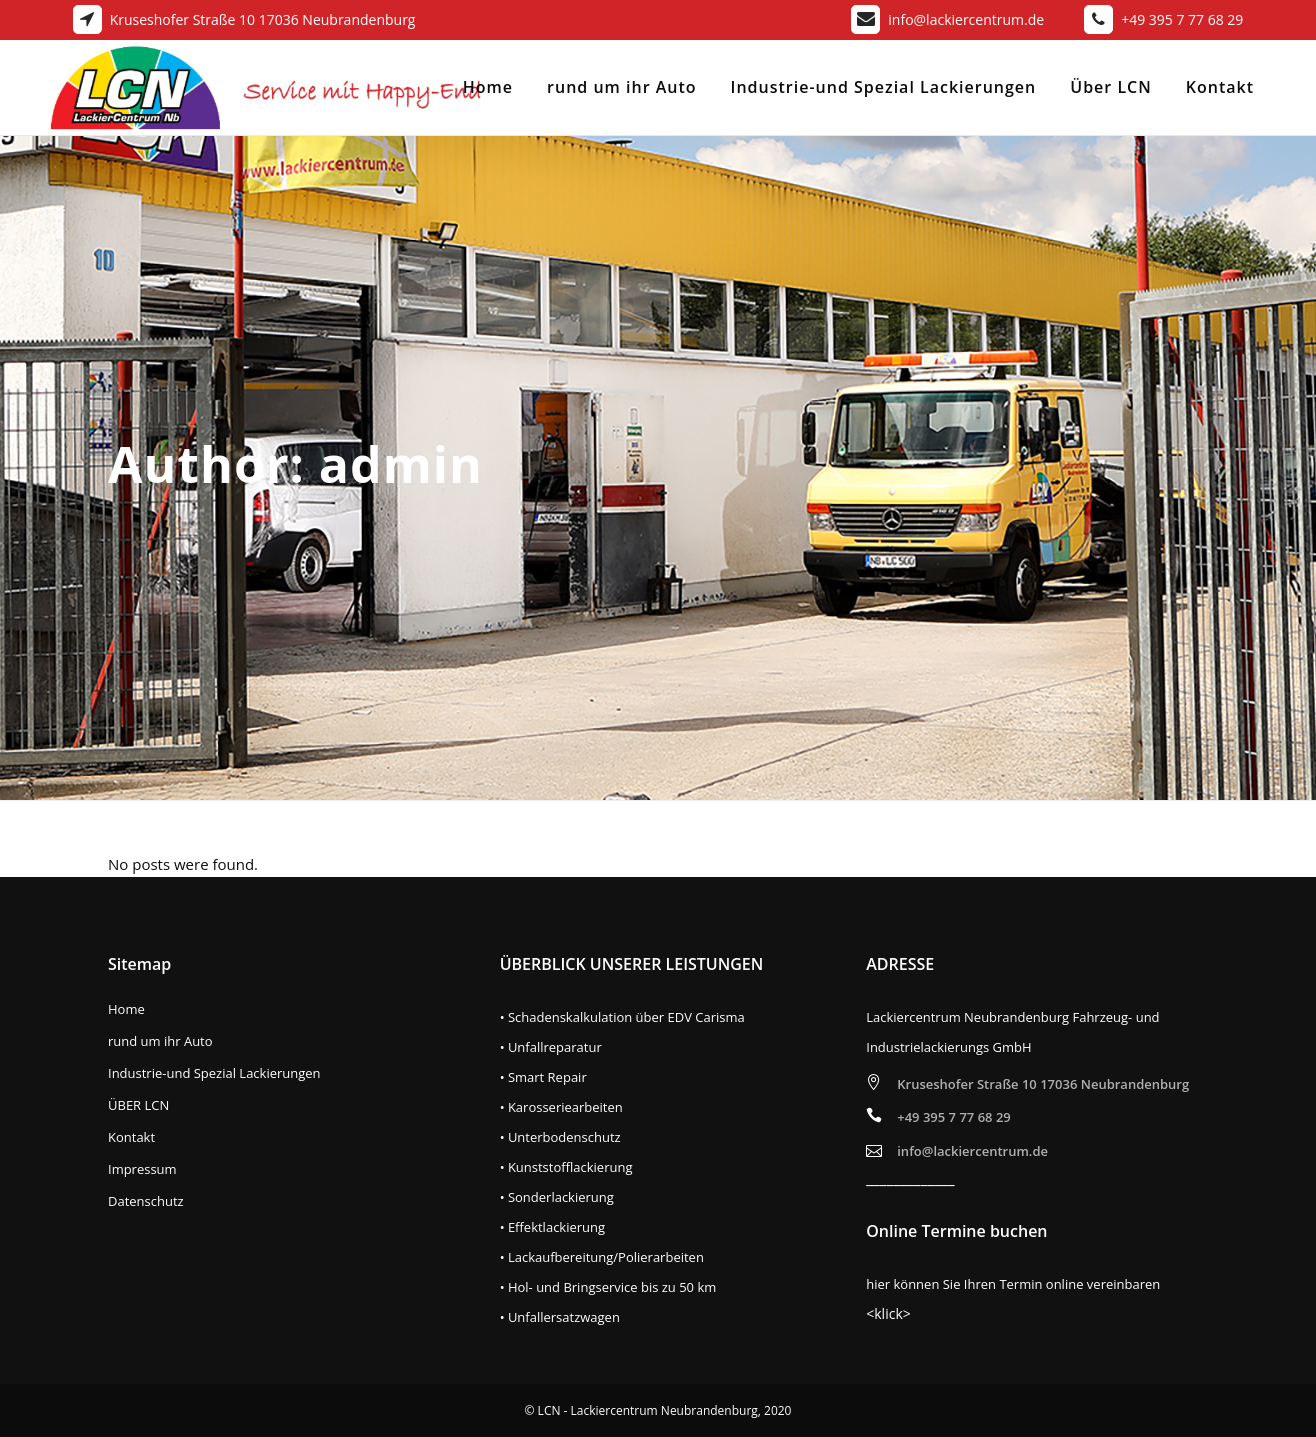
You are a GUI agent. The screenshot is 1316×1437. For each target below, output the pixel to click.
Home (126, 1009)
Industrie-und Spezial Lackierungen (214, 1073)
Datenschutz (146, 1201)
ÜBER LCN (138, 1105)
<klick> (888, 1313)
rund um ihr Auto (160, 1041)
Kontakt (131, 1137)
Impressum (142, 1169)
